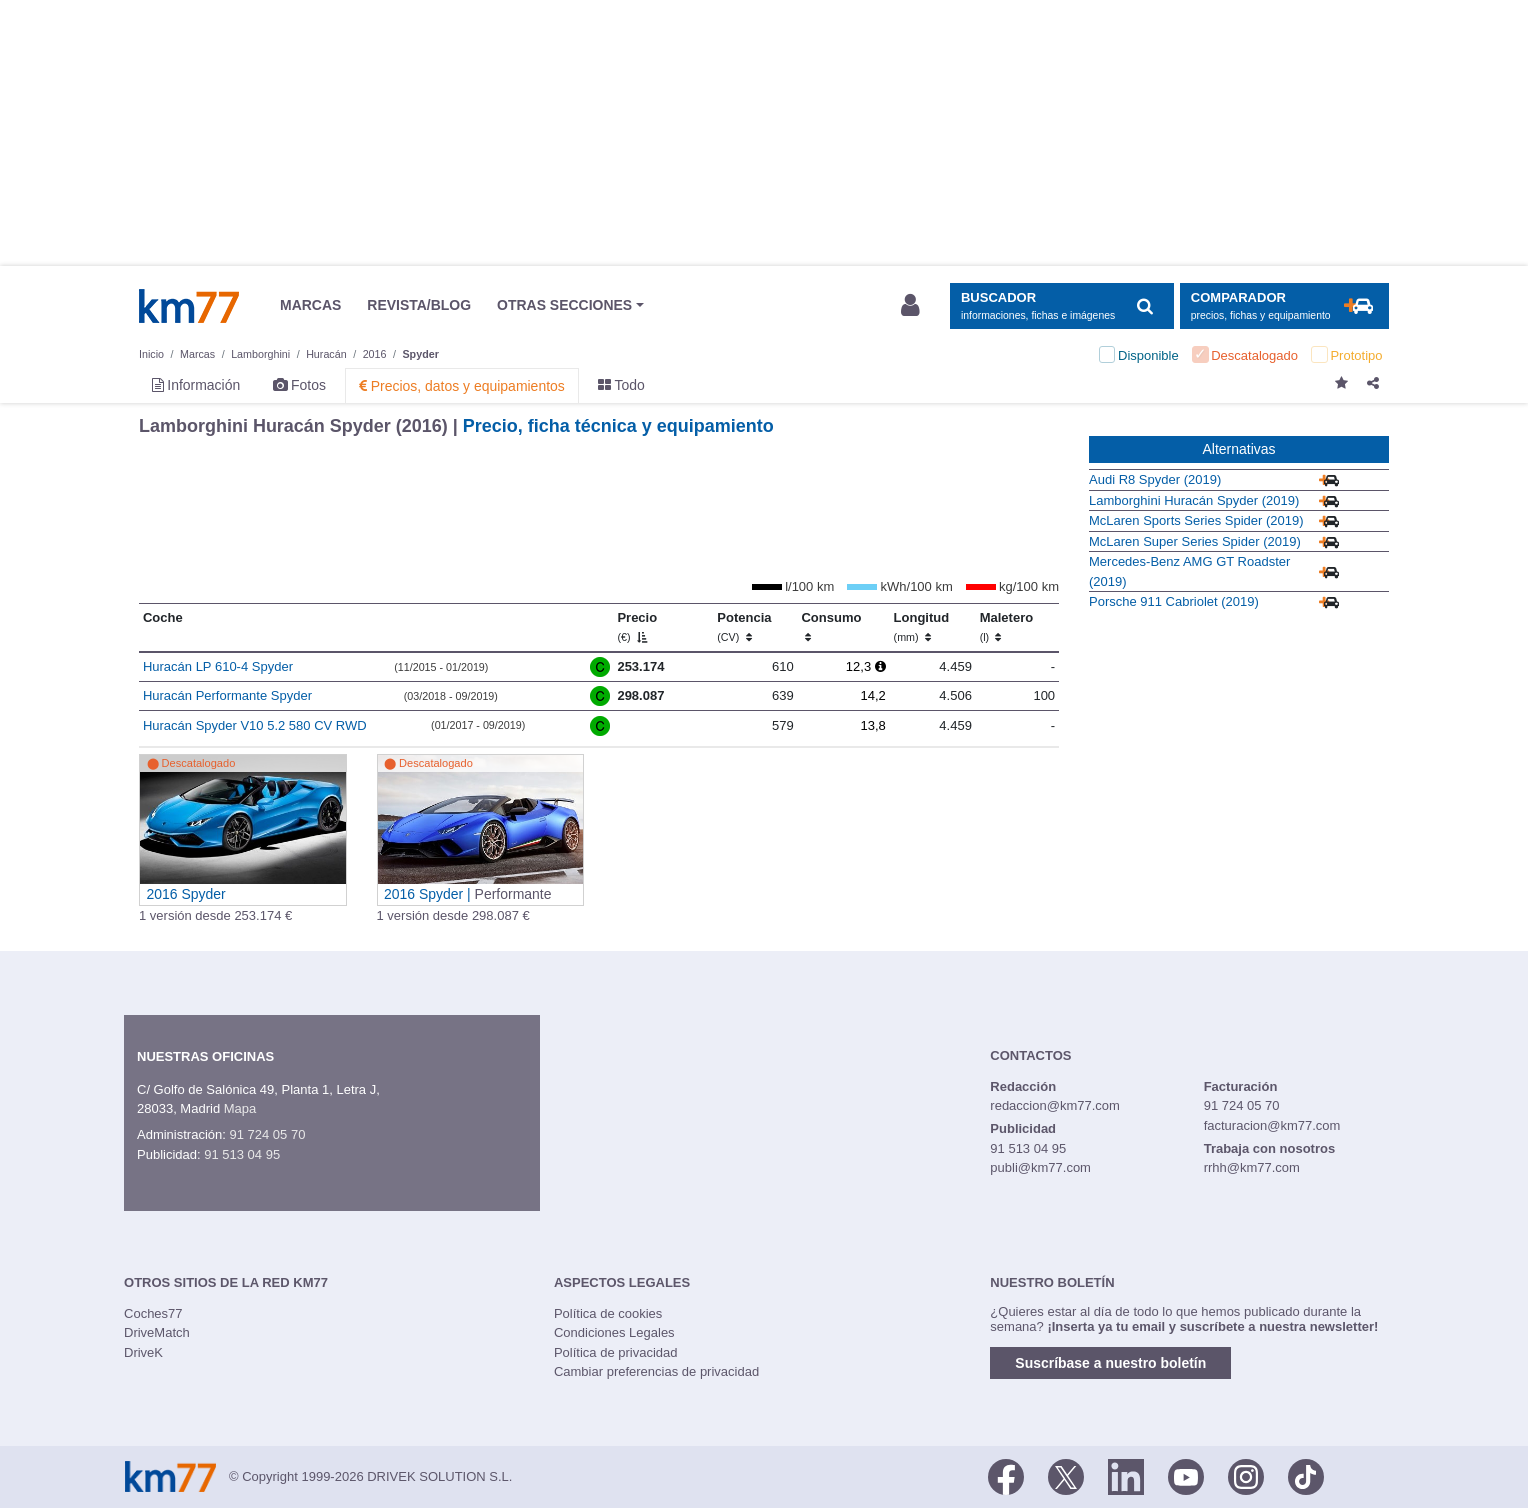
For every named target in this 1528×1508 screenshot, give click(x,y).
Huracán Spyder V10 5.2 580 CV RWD (255, 725)
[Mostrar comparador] (1284, 306)
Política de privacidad (616, 1352)
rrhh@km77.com (1252, 1167)
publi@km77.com (1040, 1167)
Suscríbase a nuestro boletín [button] (1110, 1363)
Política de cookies (608, 1313)
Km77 (189, 306)
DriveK (143, 1352)
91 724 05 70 (267, 1134)
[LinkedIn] (1126, 1475)
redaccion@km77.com (1055, 1105)
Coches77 (153, 1313)
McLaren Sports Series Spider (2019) (1196, 520)
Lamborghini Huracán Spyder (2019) (1194, 500)
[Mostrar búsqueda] (1061, 306)
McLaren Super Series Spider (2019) (1195, 541)
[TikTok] (1306, 1475)
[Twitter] (1066, 1475)
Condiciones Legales (614, 1332)
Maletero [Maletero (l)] (1006, 627)
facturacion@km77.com (1272, 1125)
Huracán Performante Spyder (227, 695)
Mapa (240, 1108)
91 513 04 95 (242, 1154)
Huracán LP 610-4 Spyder (218, 666)
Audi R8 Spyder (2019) (1155, 479)
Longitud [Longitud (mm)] (922, 627)
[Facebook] (1006, 1475)
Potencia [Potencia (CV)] (744, 627)
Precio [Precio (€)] (637, 627)
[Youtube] (1186, 1475)
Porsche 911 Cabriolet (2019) (1174, 601)
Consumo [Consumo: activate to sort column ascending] (831, 627)
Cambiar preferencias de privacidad (656, 1371)
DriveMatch (157, 1332)
